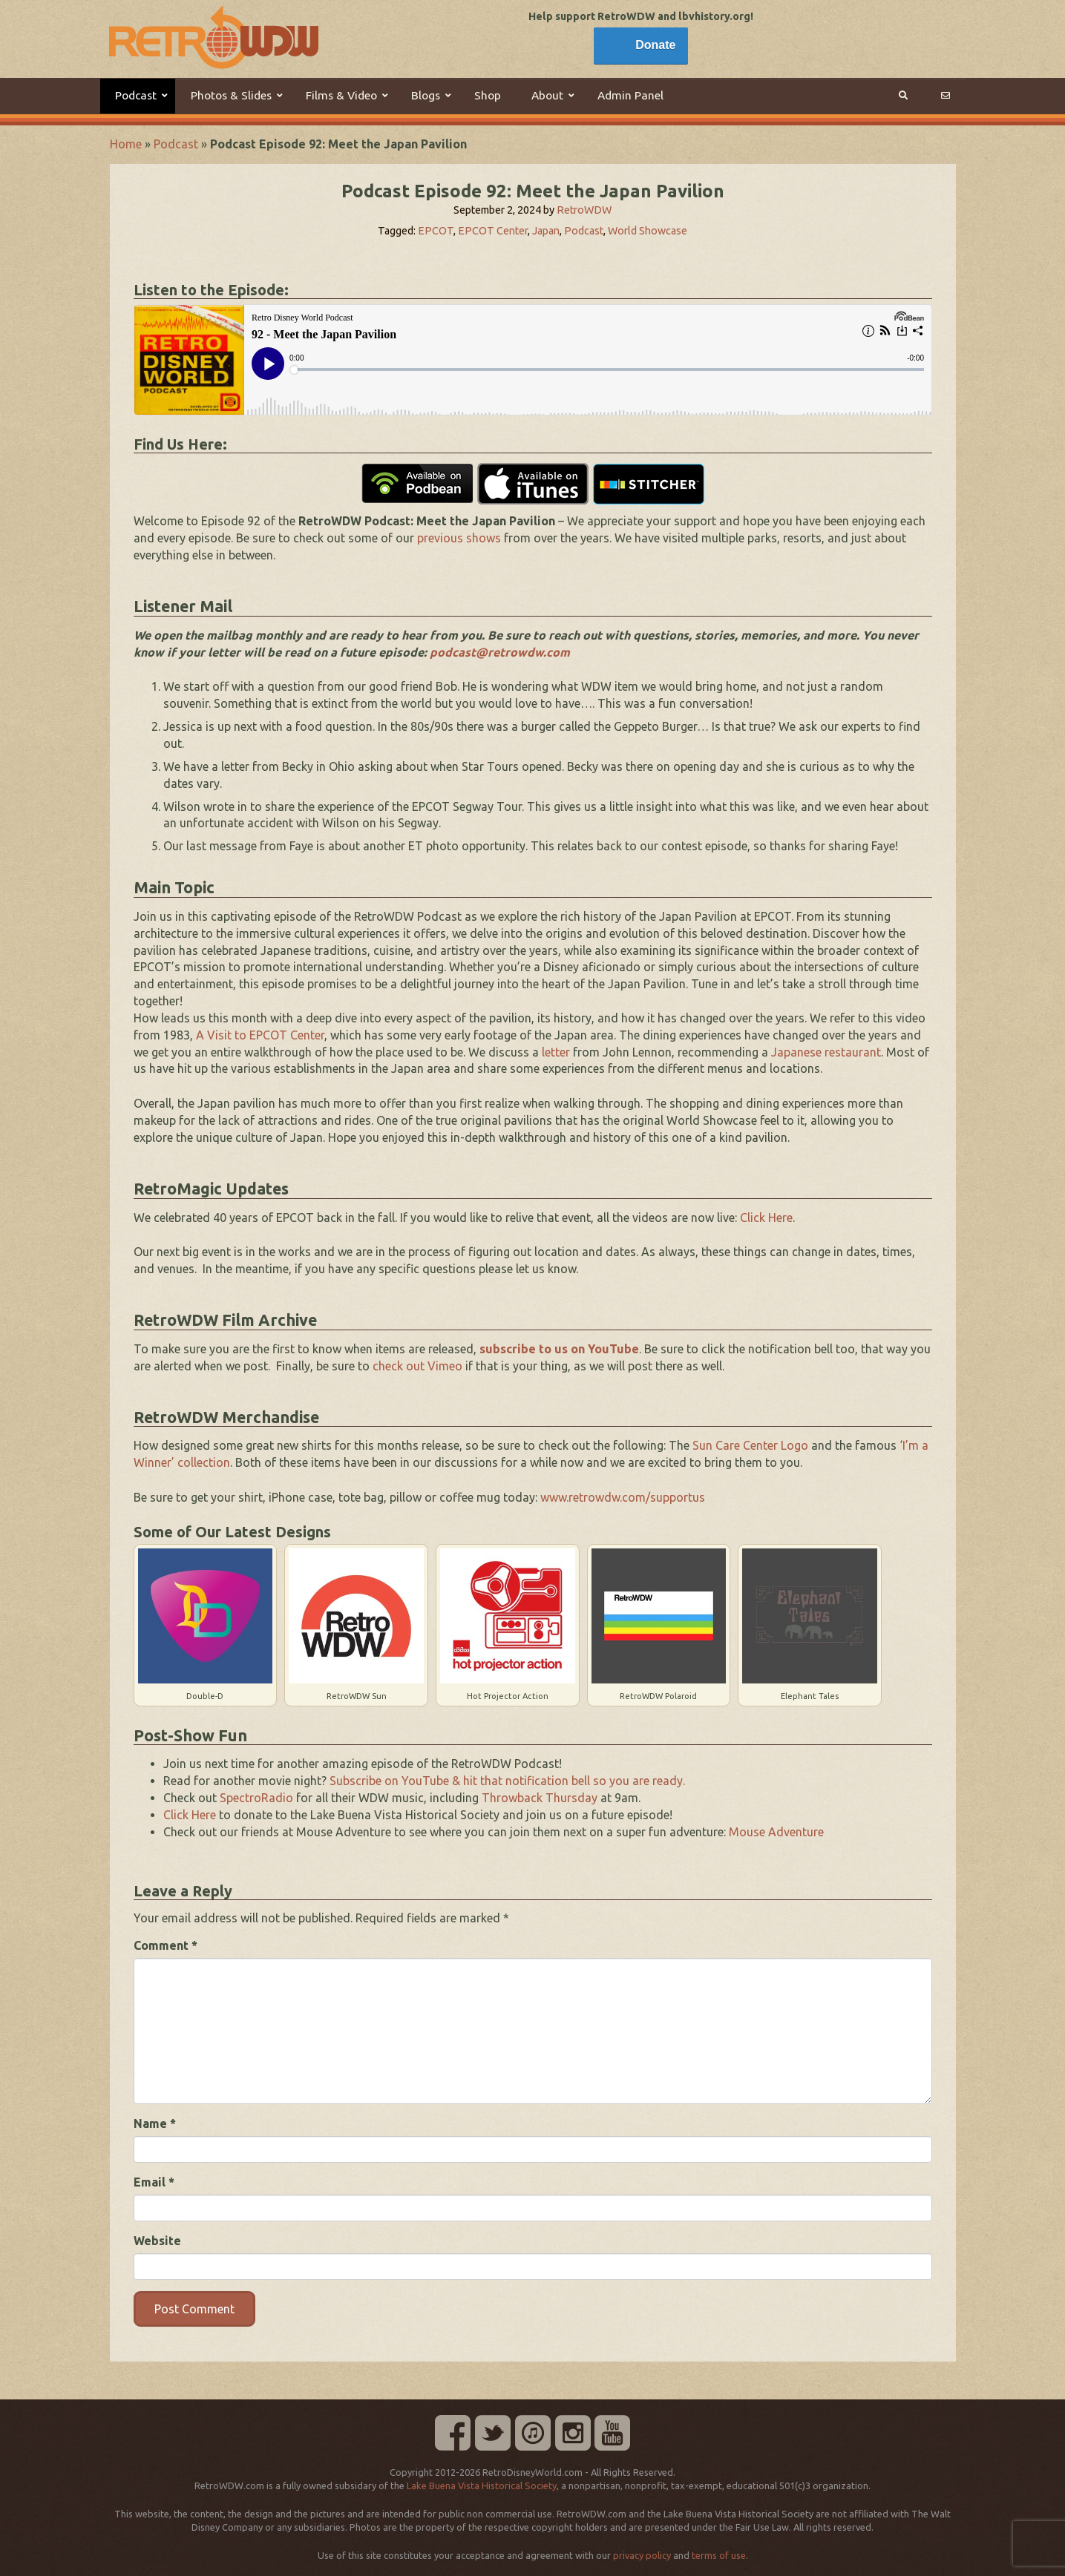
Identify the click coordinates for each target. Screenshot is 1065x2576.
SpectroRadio (256, 1797)
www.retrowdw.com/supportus (622, 1497)
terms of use (719, 2555)
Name (155, 2123)
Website (157, 2240)
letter (556, 1052)
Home (126, 144)
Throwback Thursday (539, 1797)
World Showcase (647, 231)
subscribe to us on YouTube (559, 1349)
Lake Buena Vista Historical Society (482, 2485)
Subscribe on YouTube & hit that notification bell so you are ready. (507, 1780)
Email (154, 2182)
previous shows (459, 538)
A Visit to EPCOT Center (260, 1035)
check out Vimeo (417, 1366)
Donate (655, 45)
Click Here (766, 1217)
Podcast (176, 144)
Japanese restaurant (826, 1052)
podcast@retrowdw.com (500, 652)
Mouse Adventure (776, 1832)
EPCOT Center (493, 231)
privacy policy (642, 2555)
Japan (546, 231)
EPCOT (435, 231)
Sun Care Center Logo (750, 1445)
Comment (165, 1945)
